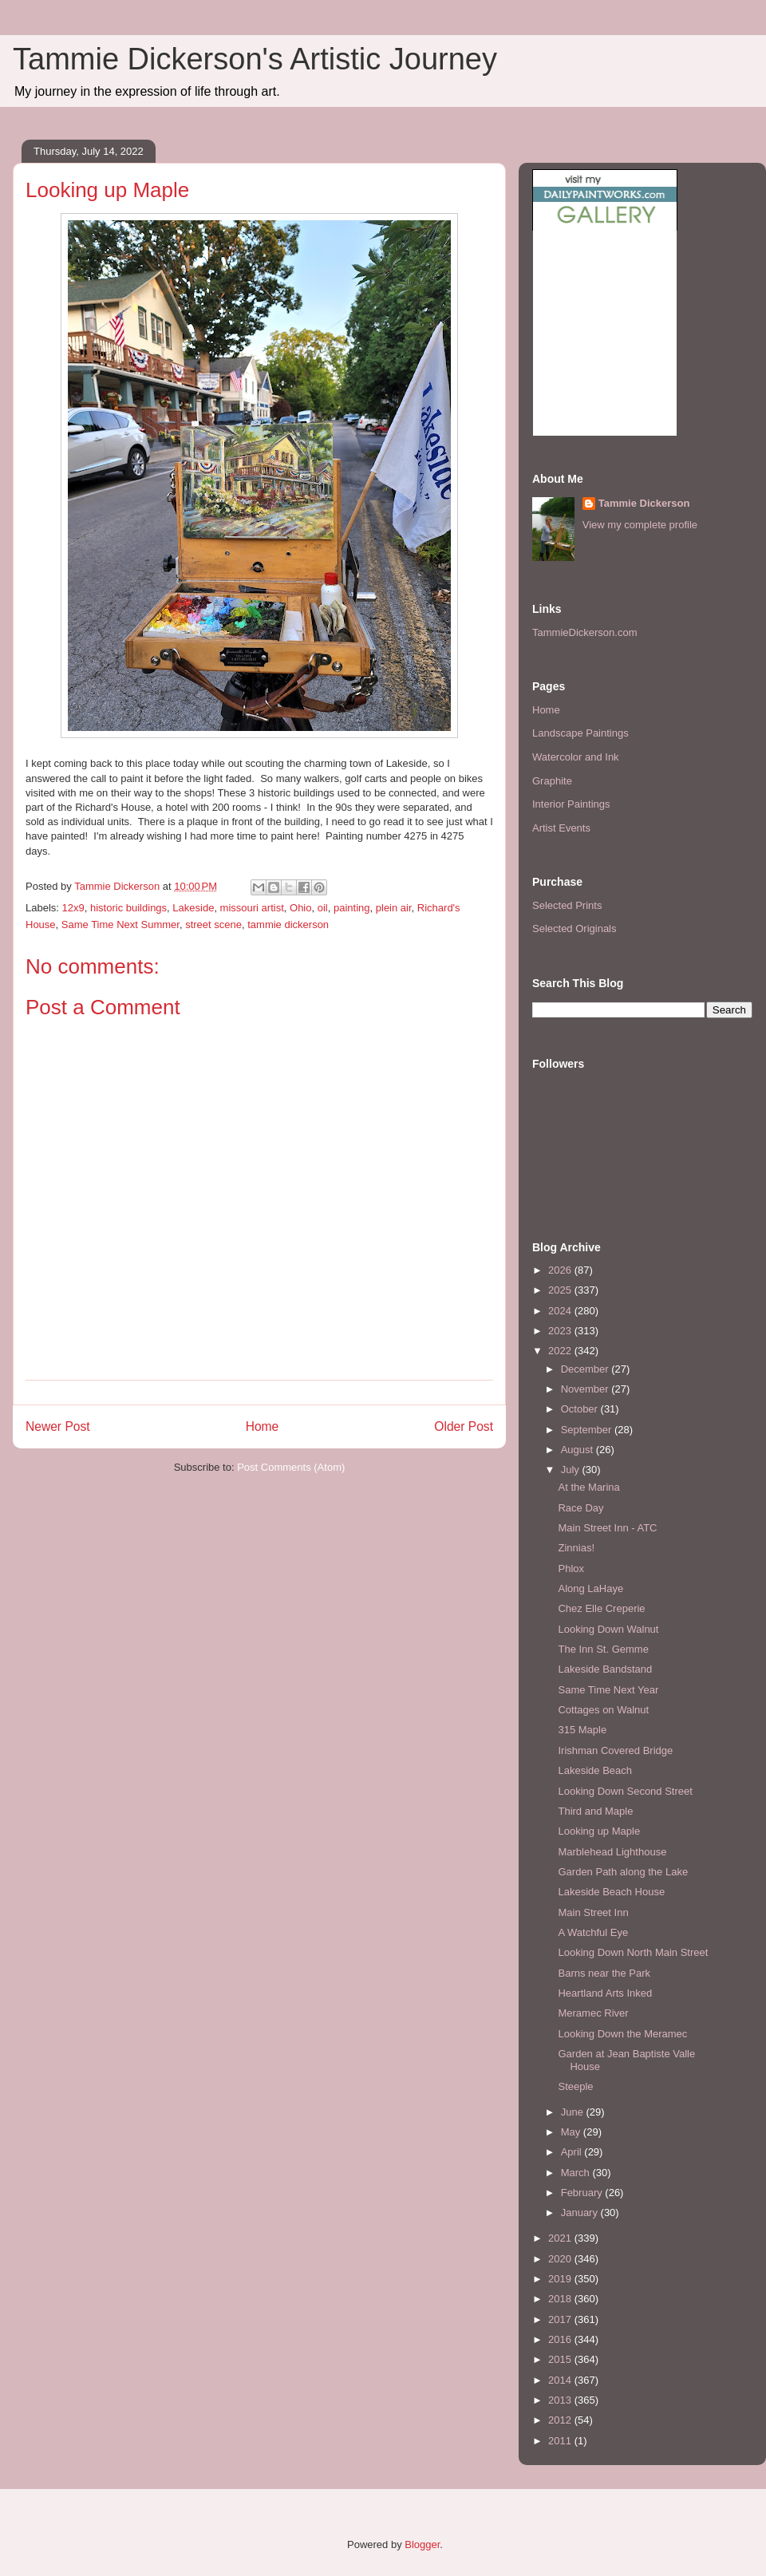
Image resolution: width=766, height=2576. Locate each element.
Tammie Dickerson (644, 503)
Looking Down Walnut (608, 1629)
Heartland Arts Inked (605, 1993)
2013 (561, 2400)
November (586, 1389)
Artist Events (561, 828)
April (573, 2152)
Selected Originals (574, 928)
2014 (561, 2380)
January (581, 2212)
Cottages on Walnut (603, 1710)
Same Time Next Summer (120, 924)
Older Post (463, 1426)
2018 (561, 2299)
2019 (561, 2279)
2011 (561, 2441)
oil (323, 908)
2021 (561, 2238)
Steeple (575, 2086)
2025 (561, 1290)
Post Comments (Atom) (291, 1467)
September (587, 1430)
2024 (561, 1311)
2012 (561, 2420)
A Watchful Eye (593, 1932)
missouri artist (252, 908)
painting (352, 908)
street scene (213, 924)
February (583, 2193)
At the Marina (588, 1487)
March (577, 2173)
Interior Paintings (571, 804)
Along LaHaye (590, 1588)
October (581, 1409)
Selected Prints (567, 905)
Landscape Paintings (580, 733)
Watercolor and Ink (575, 757)
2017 (561, 2319)
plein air (394, 908)
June (573, 2112)
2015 (561, 2359)
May (572, 2132)
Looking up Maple (599, 1831)
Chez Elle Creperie (601, 1608)
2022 (561, 1351)
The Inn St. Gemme (603, 1649)
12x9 (73, 908)
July (571, 1470)
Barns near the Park (604, 1973)
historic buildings (128, 908)
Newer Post (58, 1426)
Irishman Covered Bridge (615, 1750)
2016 (561, 2339)
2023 (561, 1331)
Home (262, 1426)
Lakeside (193, 908)
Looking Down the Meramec (622, 2034)
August (578, 1450)
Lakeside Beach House (611, 1892)
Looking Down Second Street (625, 1791)
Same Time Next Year (608, 1690)
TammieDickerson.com (584, 632)
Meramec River (593, 2013)
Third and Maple (595, 1811)
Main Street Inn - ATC (607, 1528)
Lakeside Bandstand (605, 1669)
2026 (561, 1270)
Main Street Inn (593, 1912)
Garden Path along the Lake (623, 1872)
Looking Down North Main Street (633, 1952)
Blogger (422, 2544)
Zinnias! (576, 1548)
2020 (561, 2259)
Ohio (300, 908)
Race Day (580, 1508)
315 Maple (582, 1730)
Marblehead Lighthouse (612, 1852)
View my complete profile (639, 525)
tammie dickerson (288, 924)
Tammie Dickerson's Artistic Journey (255, 59)
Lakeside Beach (595, 1770)
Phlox (571, 1568)
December (586, 1369)
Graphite (552, 781)
